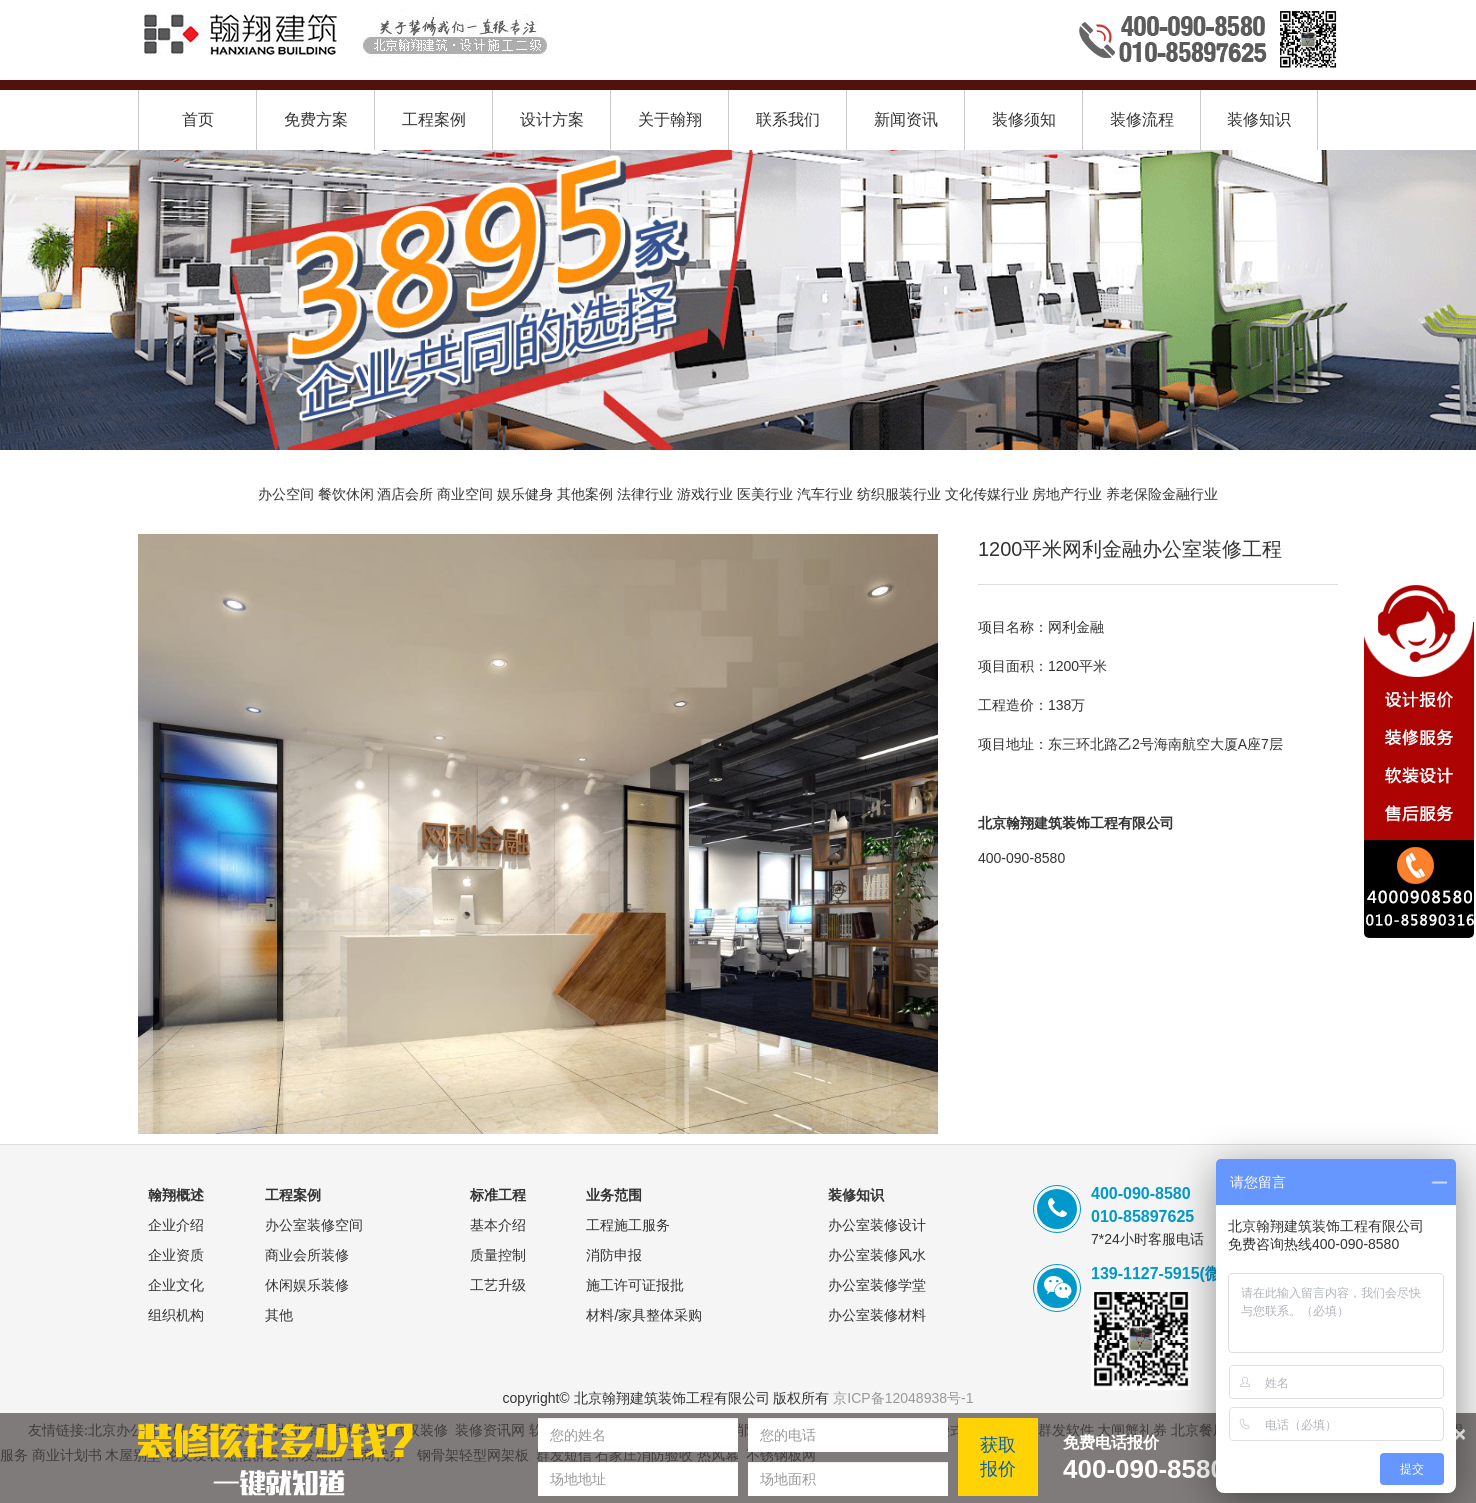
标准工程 (498, 1195)
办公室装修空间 (314, 1225)
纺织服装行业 (899, 494)
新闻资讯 (906, 119)
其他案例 (585, 494)
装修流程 (1142, 119)
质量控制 (498, 1255)
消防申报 (614, 1255)
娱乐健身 (525, 494)
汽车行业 (825, 494)
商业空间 (465, 494)
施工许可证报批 (635, 1285)
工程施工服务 (628, 1225)
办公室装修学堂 (877, 1285)
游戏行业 (705, 494)
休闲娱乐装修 (307, 1285)
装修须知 (1024, 119)
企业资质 (176, 1255)
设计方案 (552, 119)
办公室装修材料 (877, 1315)
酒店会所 (405, 494)
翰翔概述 (176, 1195)
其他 (279, 1315)
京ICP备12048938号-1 (903, 1398)
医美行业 (765, 494)
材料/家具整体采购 (644, 1315)
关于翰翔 (670, 119)
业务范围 (614, 1195)
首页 (198, 119)
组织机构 (176, 1315)
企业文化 (176, 1285)
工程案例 (434, 119)
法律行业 (645, 494)
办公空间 (286, 494)
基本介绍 (498, 1225)
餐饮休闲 (346, 494)
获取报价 (998, 1457)
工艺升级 (498, 1285)
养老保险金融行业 (1162, 494)
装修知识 (1259, 119)
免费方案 (316, 119)
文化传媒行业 (987, 494)
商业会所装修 (307, 1255)
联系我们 (788, 119)
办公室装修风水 (877, 1255)
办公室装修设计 (877, 1225)
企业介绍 (176, 1225)
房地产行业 (1067, 494)
